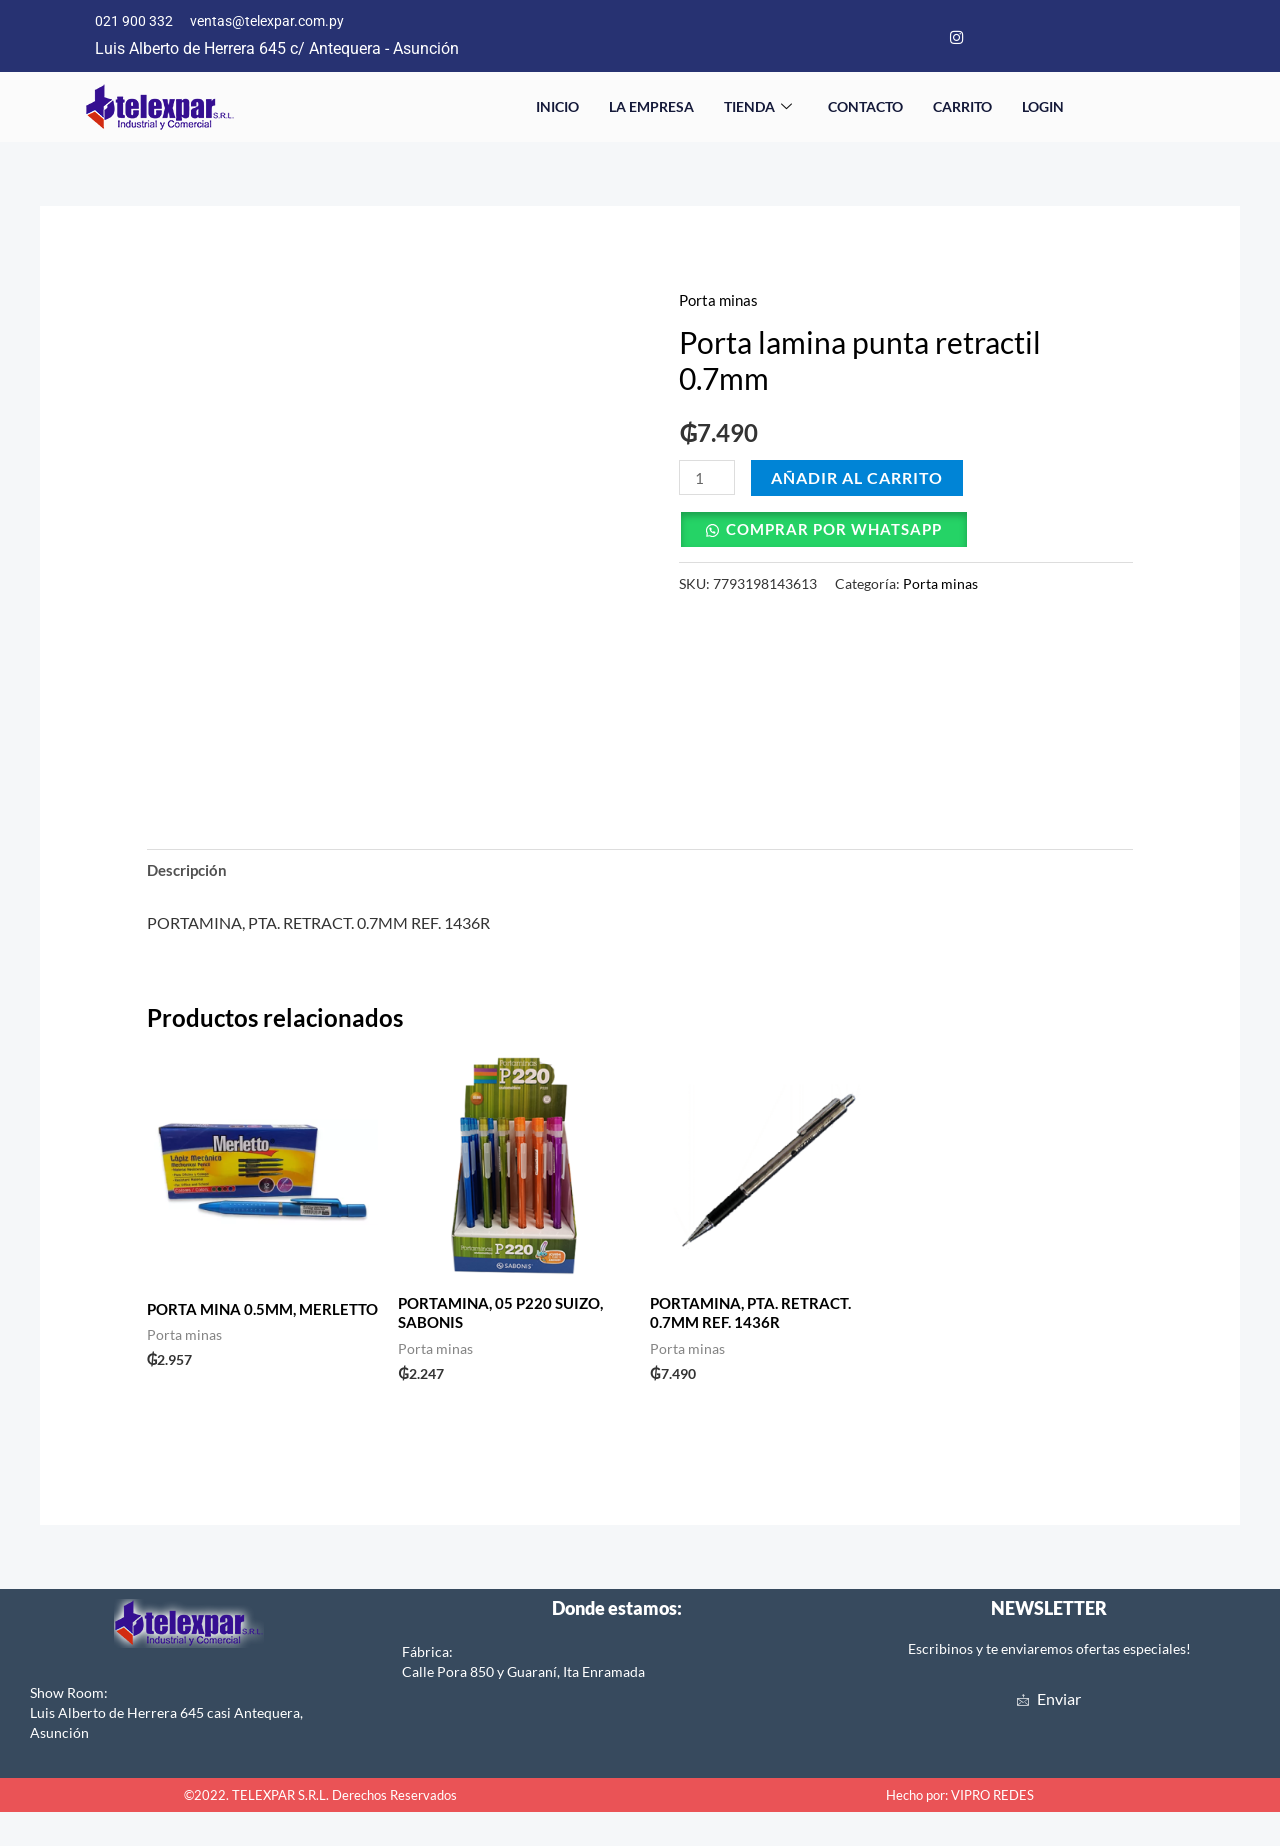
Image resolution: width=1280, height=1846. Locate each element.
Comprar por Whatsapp (841, 532)
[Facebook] (918, 38)
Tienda (758, 110)
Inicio (557, 109)
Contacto (865, 109)
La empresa (651, 109)
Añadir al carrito (860, 480)
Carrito (962, 109)
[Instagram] (957, 38)
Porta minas (720, 302)
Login (1043, 109)
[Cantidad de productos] (708, 480)
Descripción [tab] (190, 874)
